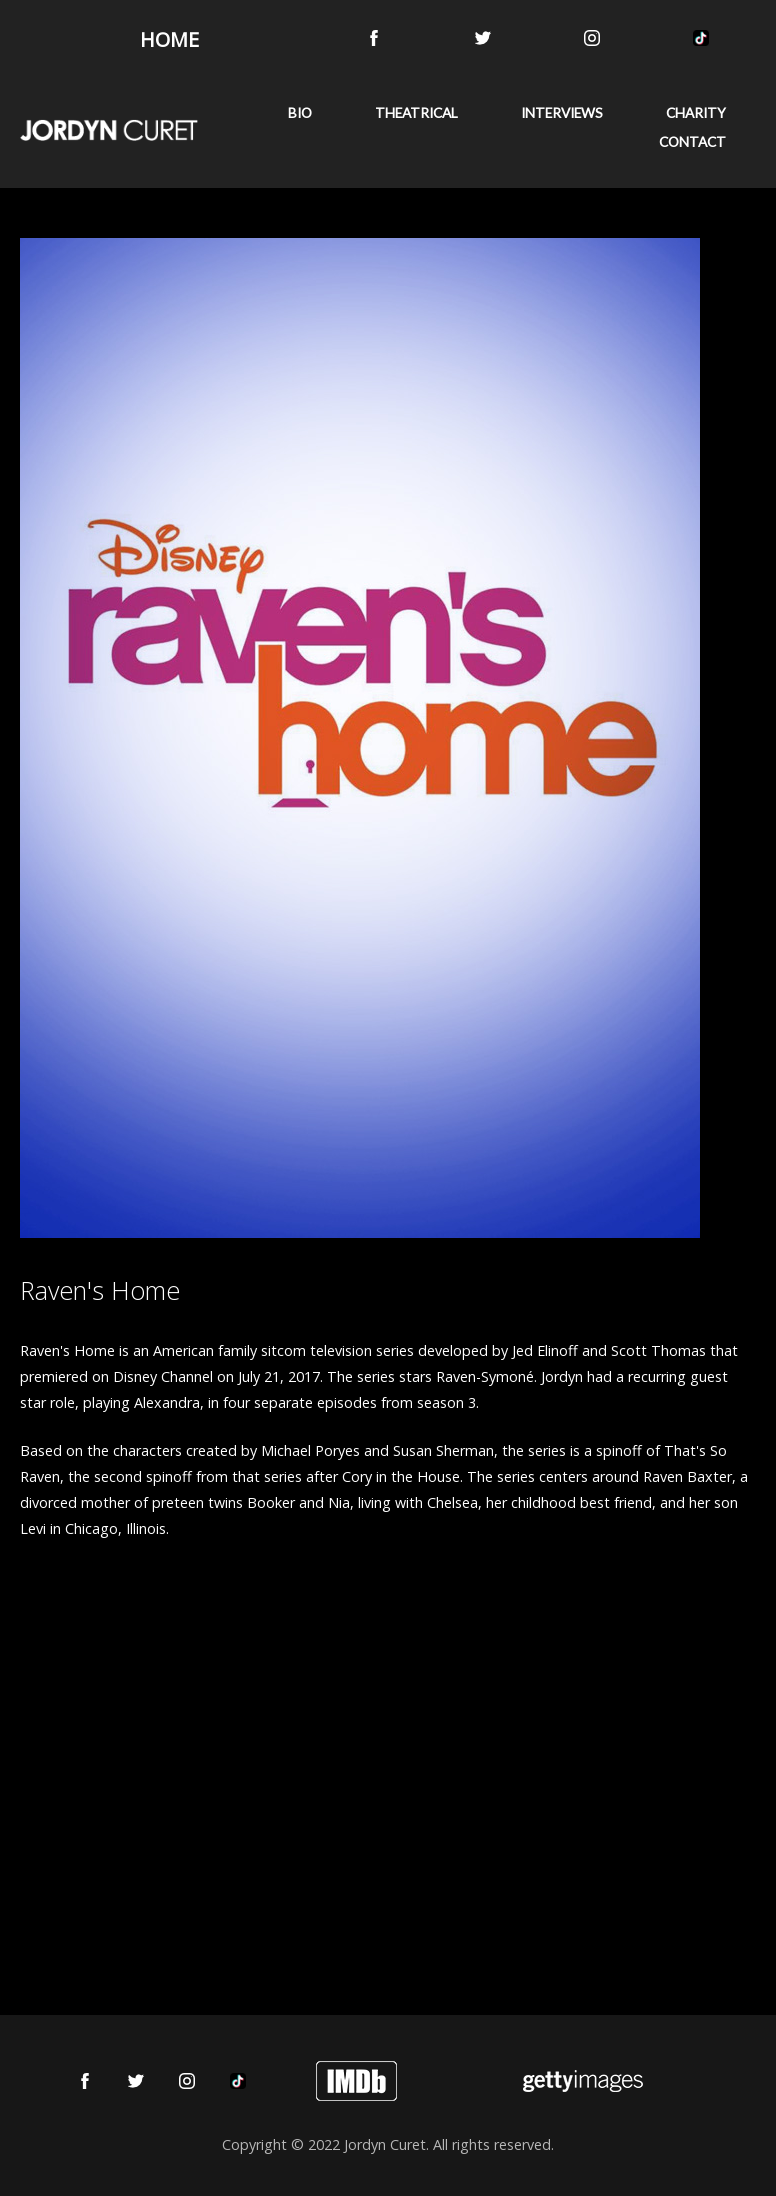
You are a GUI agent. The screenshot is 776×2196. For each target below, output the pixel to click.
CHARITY (696, 113)
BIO (300, 113)
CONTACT (692, 142)
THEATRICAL (416, 113)
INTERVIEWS (562, 113)
